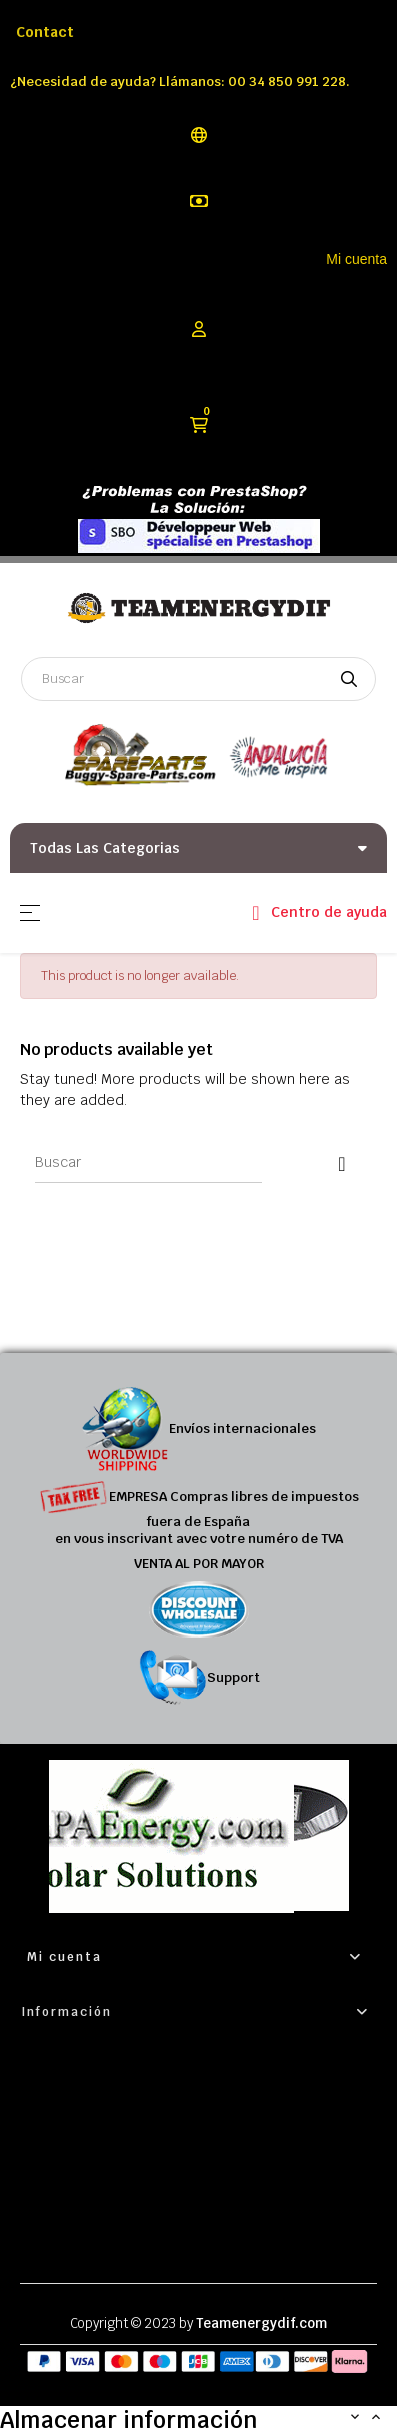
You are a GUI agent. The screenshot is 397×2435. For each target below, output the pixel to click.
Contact (45, 32)
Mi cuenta (356, 259)
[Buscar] (148, 1163)
